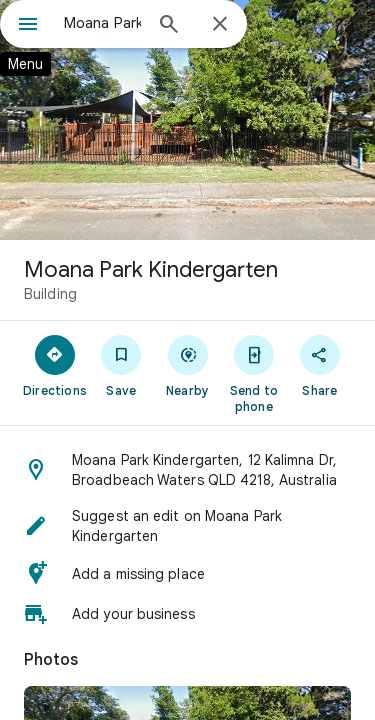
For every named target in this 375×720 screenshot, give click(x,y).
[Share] (320, 365)
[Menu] (28, 26)
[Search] (169, 26)
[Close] (220, 25)
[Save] (121, 365)
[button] (187, 470)
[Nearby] (187, 365)
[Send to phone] (254, 373)
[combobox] (102, 23)
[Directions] (55, 365)
